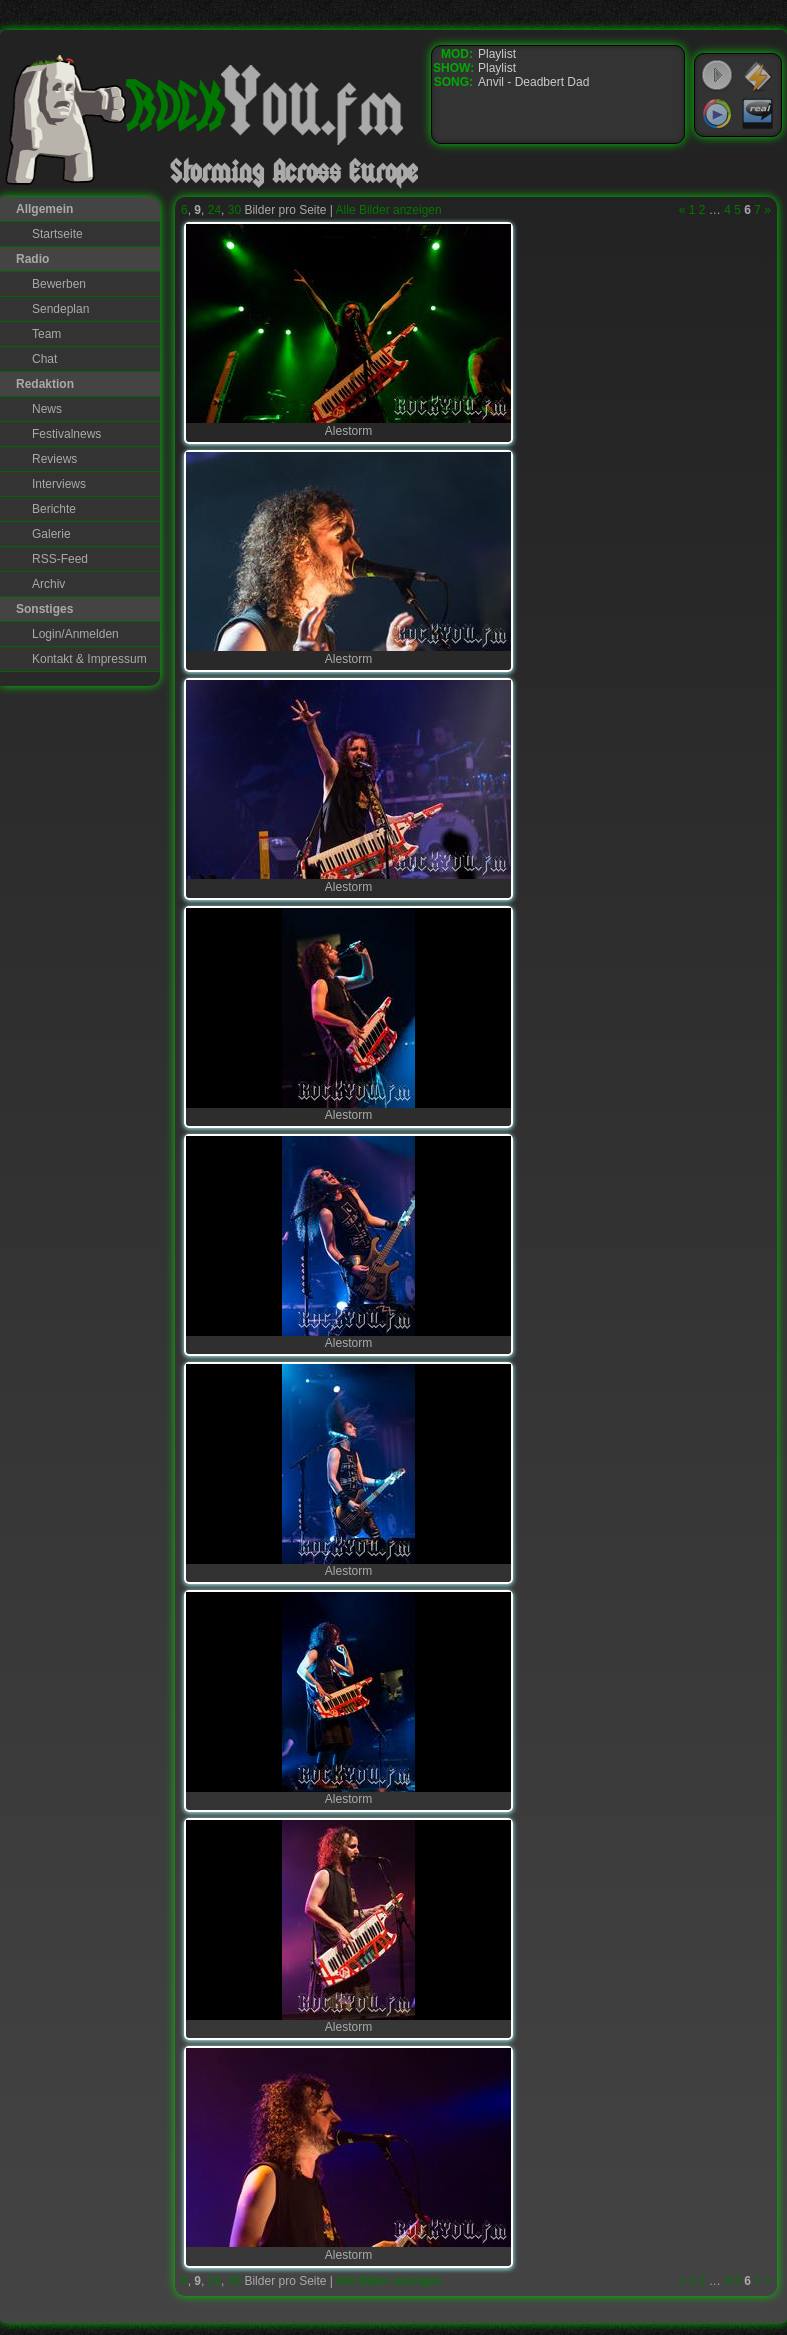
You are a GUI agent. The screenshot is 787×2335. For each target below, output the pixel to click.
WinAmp (758, 76)
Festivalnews (66, 434)
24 (214, 210)
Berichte (54, 509)
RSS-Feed (60, 559)
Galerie (51, 534)
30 (234, 210)
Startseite (57, 234)
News (47, 409)
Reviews (54, 459)
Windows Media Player (717, 114)
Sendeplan (60, 309)
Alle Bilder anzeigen (389, 210)
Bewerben (59, 284)
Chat (44, 359)
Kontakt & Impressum (89, 659)
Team (46, 334)
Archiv (48, 584)
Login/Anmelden (75, 634)
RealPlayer (758, 114)
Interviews (59, 484)
